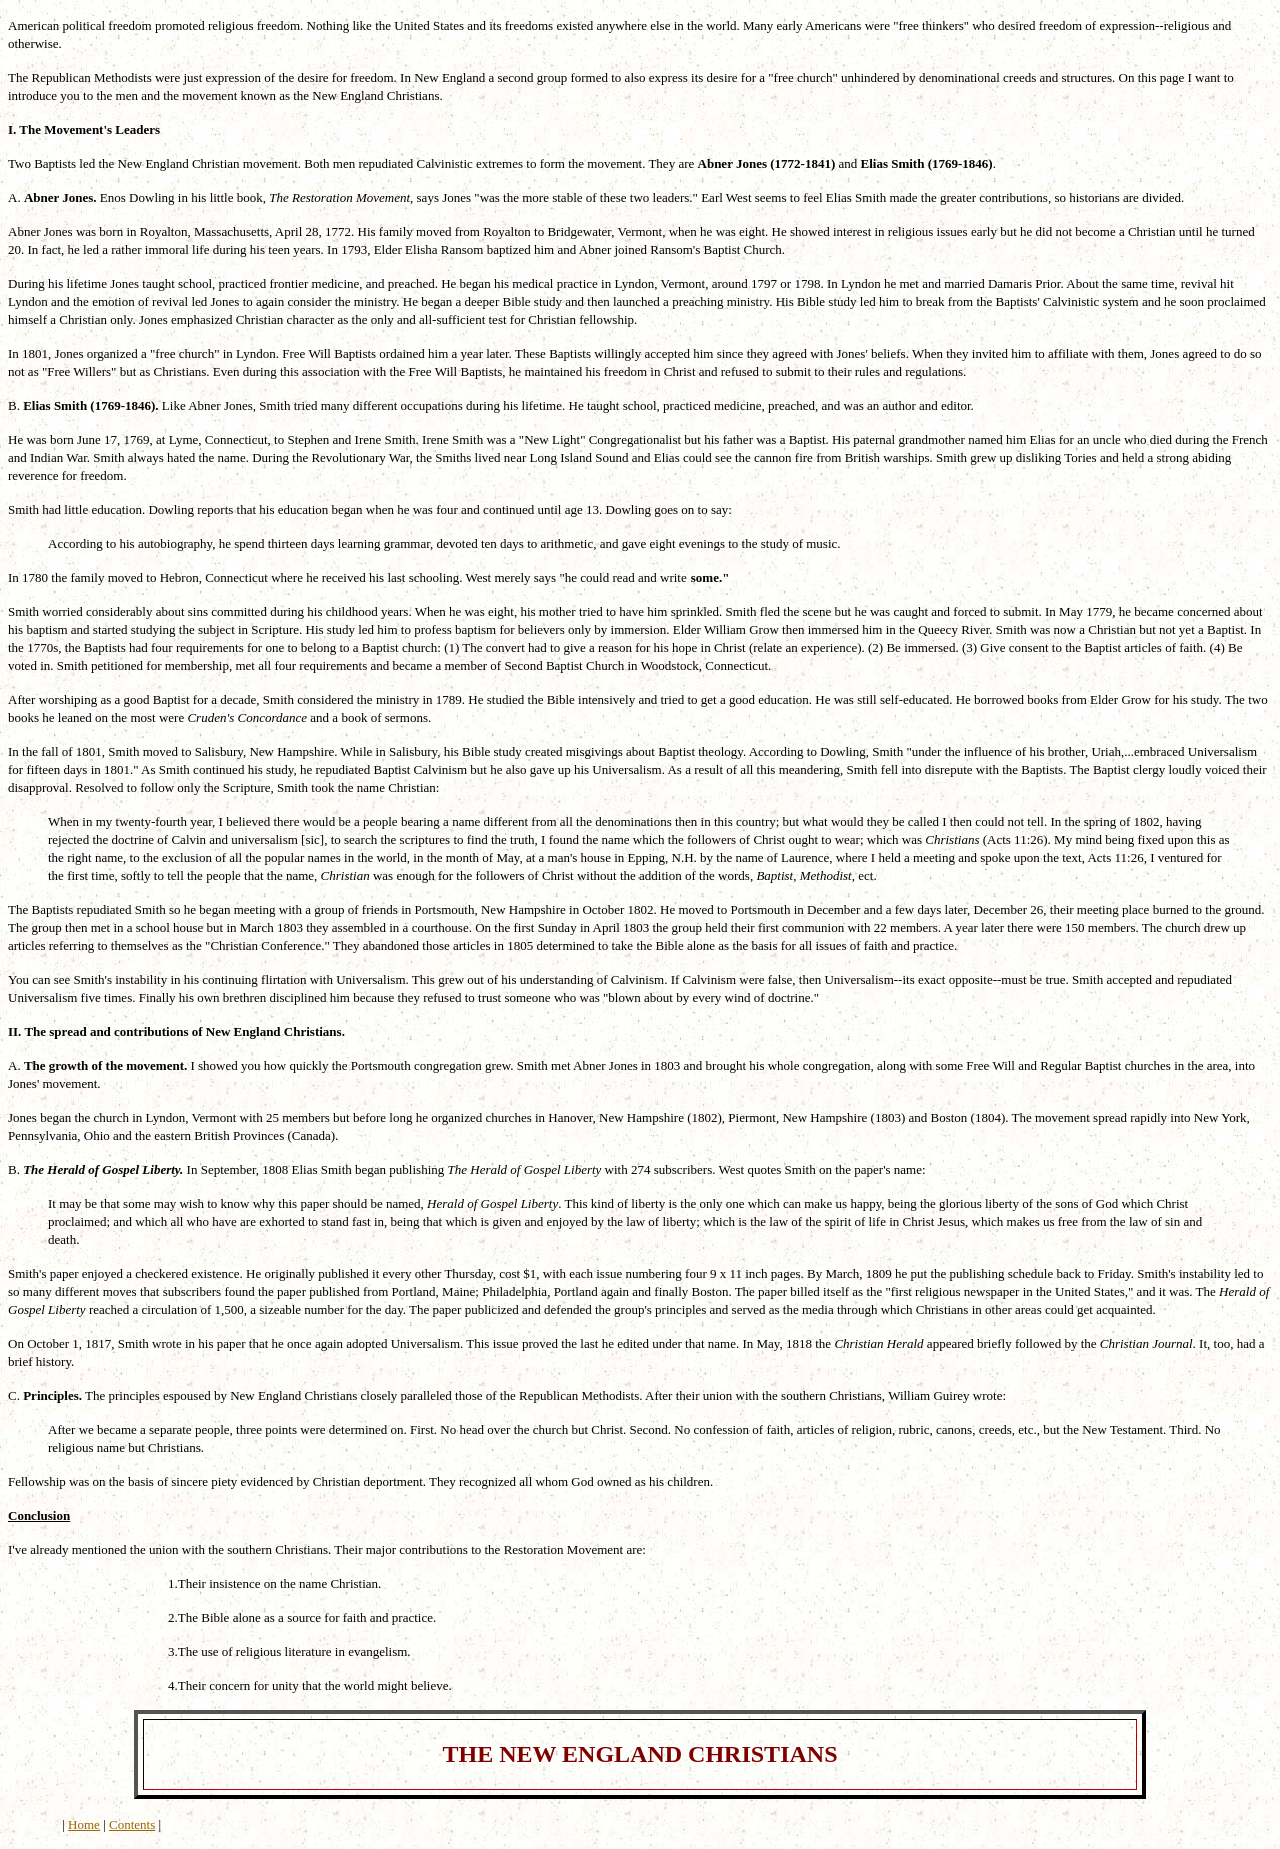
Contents (132, 1824)
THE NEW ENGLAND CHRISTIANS (640, 1754)
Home (84, 1824)
